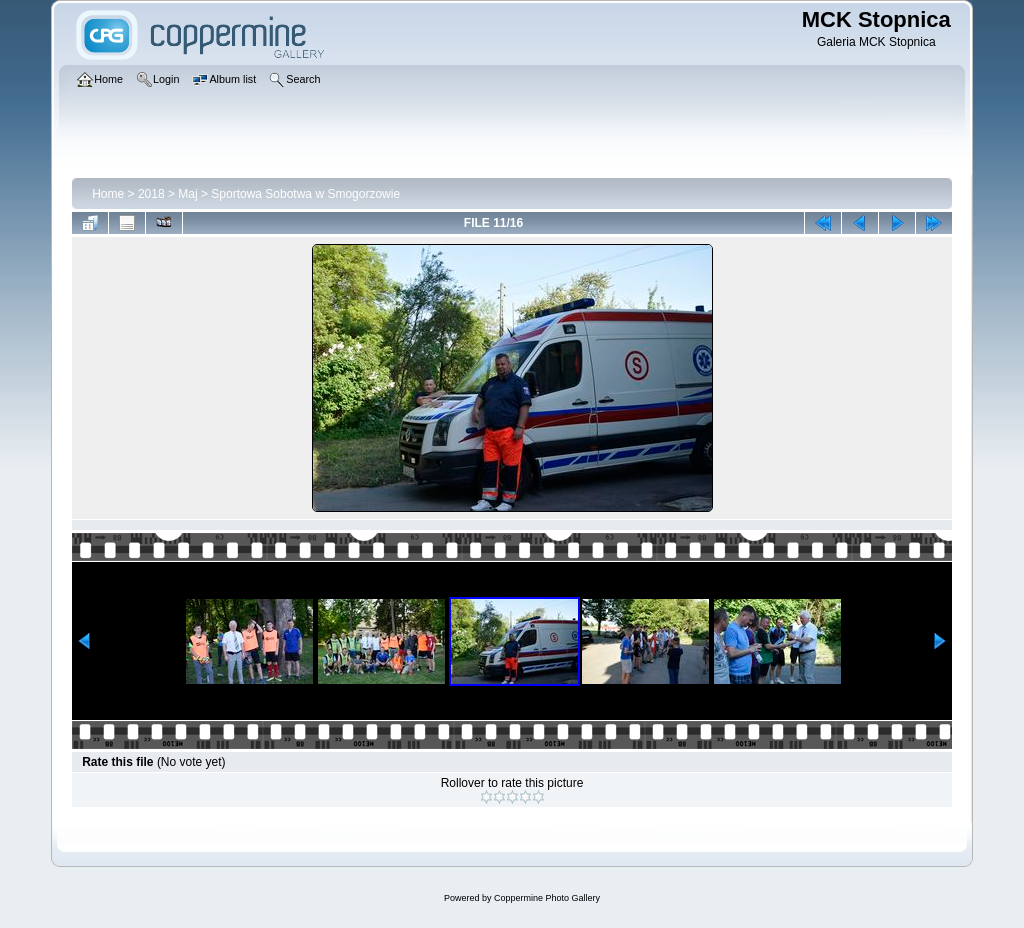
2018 (151, 194)
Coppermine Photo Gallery (547, 898)
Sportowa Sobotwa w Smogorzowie (305, 194)
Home (108, 194)
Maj (187, 194)
